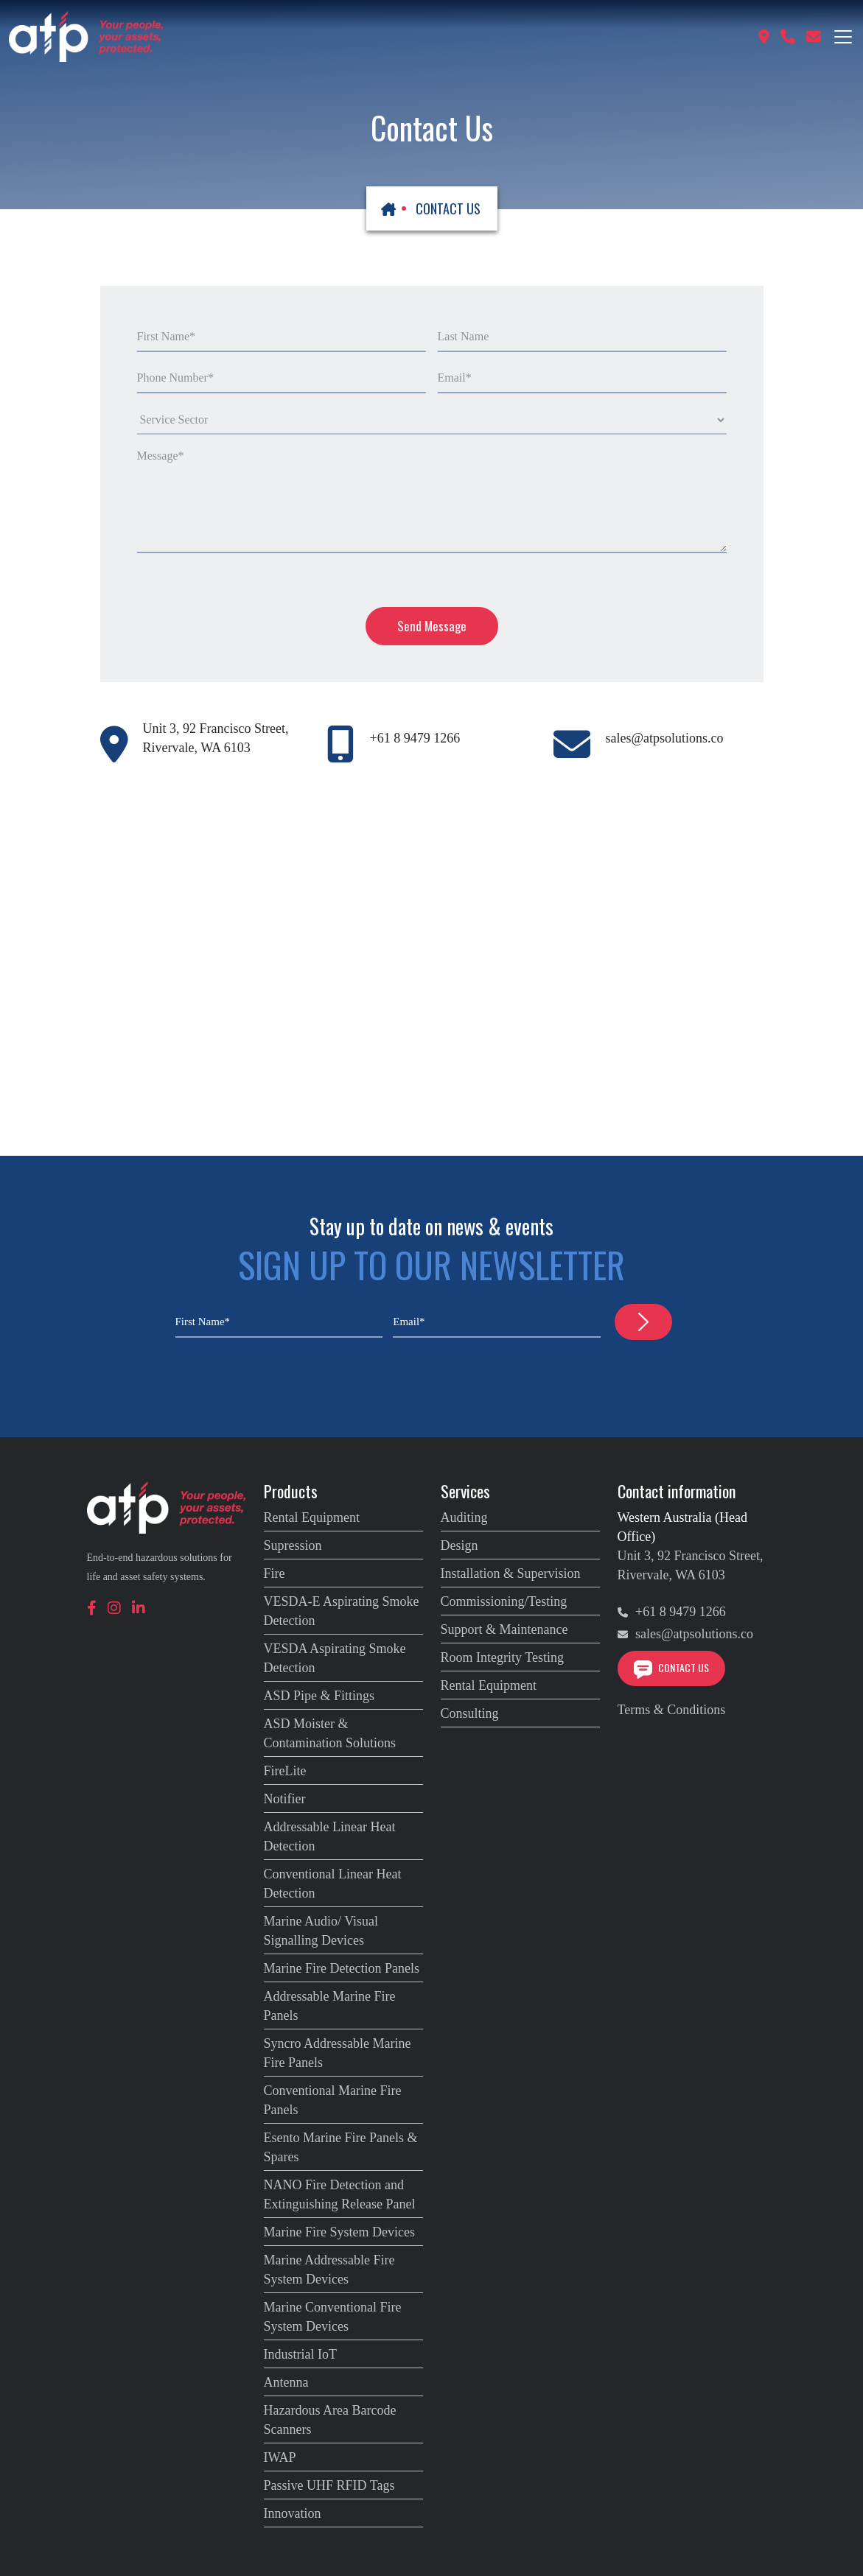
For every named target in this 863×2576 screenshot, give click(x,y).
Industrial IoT (300, 2354)
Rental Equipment (312, 1517)
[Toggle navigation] (843, 37)
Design (459, 1545)
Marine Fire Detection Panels (341, 1968)
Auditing (464, 1517)
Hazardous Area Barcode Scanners (330, 2420)
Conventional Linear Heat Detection (333, 1884)
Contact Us (671, 1667)
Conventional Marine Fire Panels (333, 2100)
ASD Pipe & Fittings (319, 1695)
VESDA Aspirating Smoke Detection (335, 1658)
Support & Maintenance (504, 1629)
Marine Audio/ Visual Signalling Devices (321, 1931)
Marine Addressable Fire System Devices (329, 2270)
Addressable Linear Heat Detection (330, 1836)
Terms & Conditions (672, 1709)
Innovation (292, 2513)
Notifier (285, 1798)
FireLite (285, 1770)
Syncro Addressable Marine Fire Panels (337, 2053)
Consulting (470, 1713)
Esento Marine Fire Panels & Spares (341, 2147)
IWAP (280, 2457)
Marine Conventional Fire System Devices (333, 2317)
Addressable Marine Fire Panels (330, 2006)
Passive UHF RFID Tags (329, 2485)
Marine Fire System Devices (339, 2232)
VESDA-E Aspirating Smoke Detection (341, 1611)
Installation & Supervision (511, 1573)
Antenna (286, 2382)
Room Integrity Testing (502, 1657)
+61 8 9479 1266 (414, 738)
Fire (274, 1573)
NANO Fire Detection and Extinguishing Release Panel (340, 2194)
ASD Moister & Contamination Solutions (330, 1733)
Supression (293, 1545)
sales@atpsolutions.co (664, 738)
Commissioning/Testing (504, 1601)
